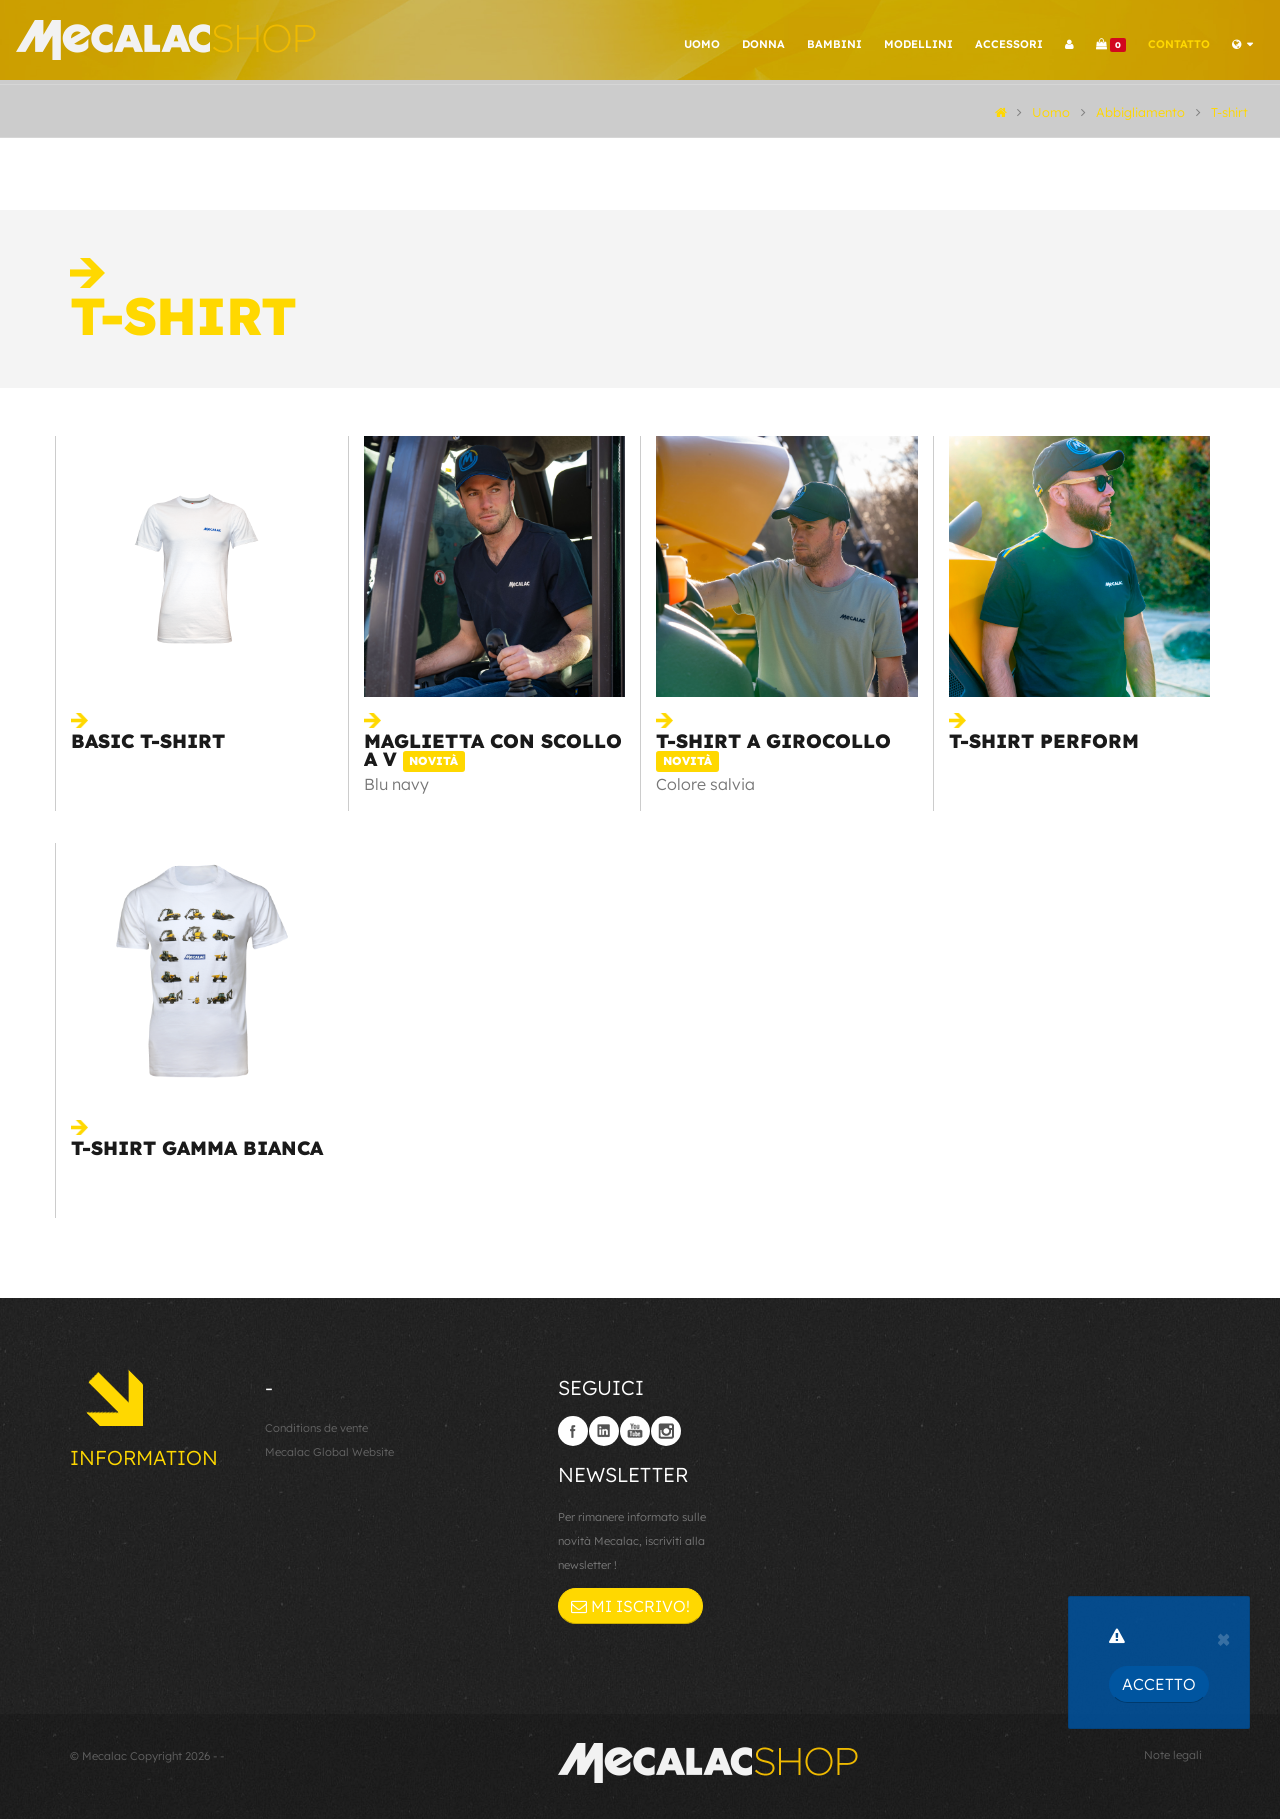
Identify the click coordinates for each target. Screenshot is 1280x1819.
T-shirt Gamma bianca (197, 1148)
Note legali (1173, 1755)
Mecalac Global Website (329, 1452)
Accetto (1159, 1684)
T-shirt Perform (1044, 741)
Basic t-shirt (148, 741)
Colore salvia (705, 784)
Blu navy (396, 784)
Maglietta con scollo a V (493, 749)
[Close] (1223, 1637)
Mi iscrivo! (630, 1606)
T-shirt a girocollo (773, 749)
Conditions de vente (316, 1428)
